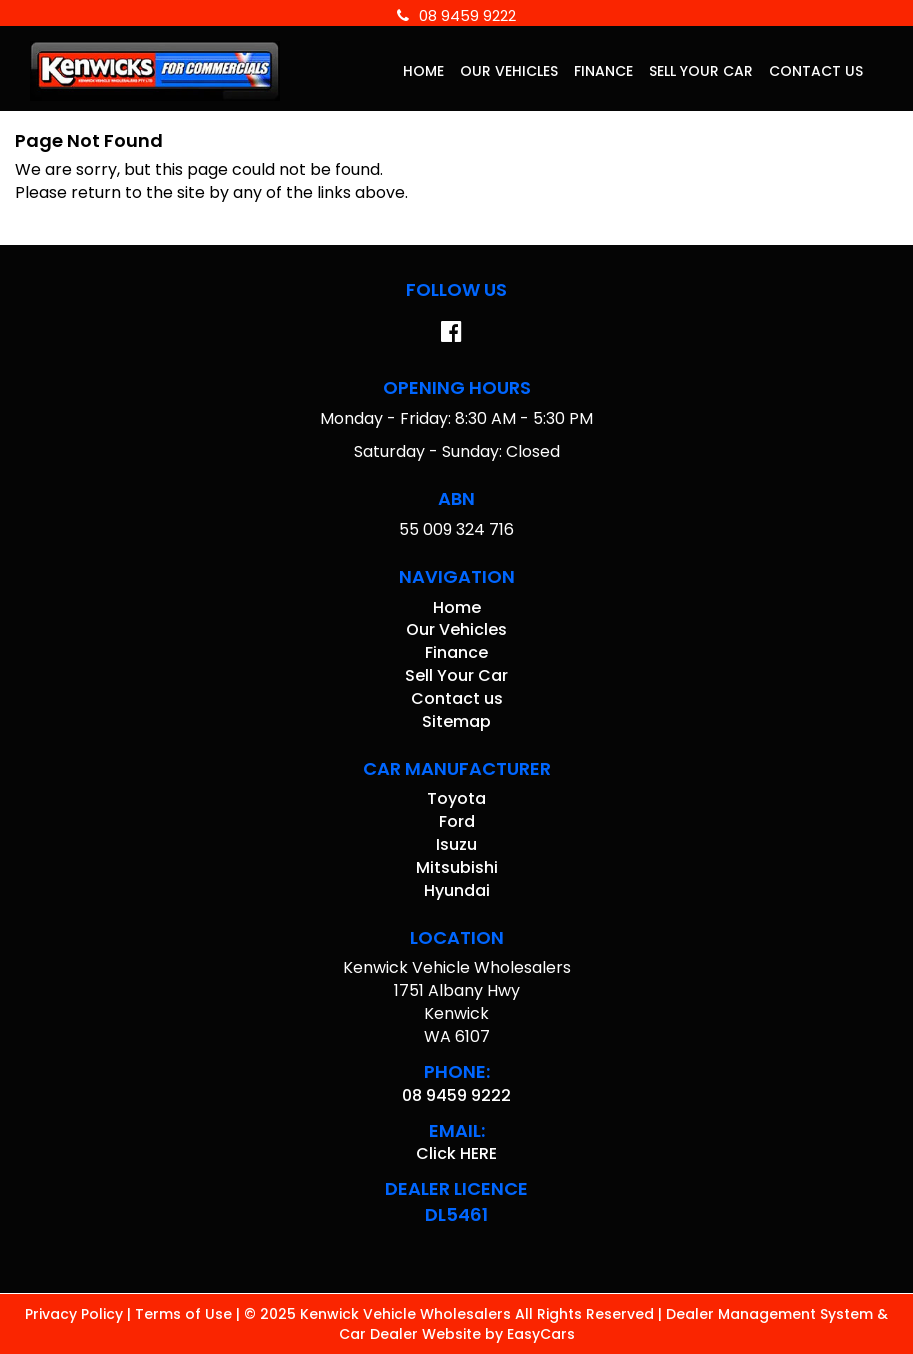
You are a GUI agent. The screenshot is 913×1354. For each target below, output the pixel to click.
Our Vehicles (509, 71)
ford (457, 821)
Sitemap (456, 721)
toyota (456, 798)
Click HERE (456, 1153)
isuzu (456, 844)
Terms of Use (185, 1314)
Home (423, 71)
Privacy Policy (76, 1314)
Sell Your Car (701, 71)
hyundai (457, 890)
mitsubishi (457, 867)
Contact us (816, 71)
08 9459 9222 (456, 15)
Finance (603, 71)
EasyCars (541, 1334)
